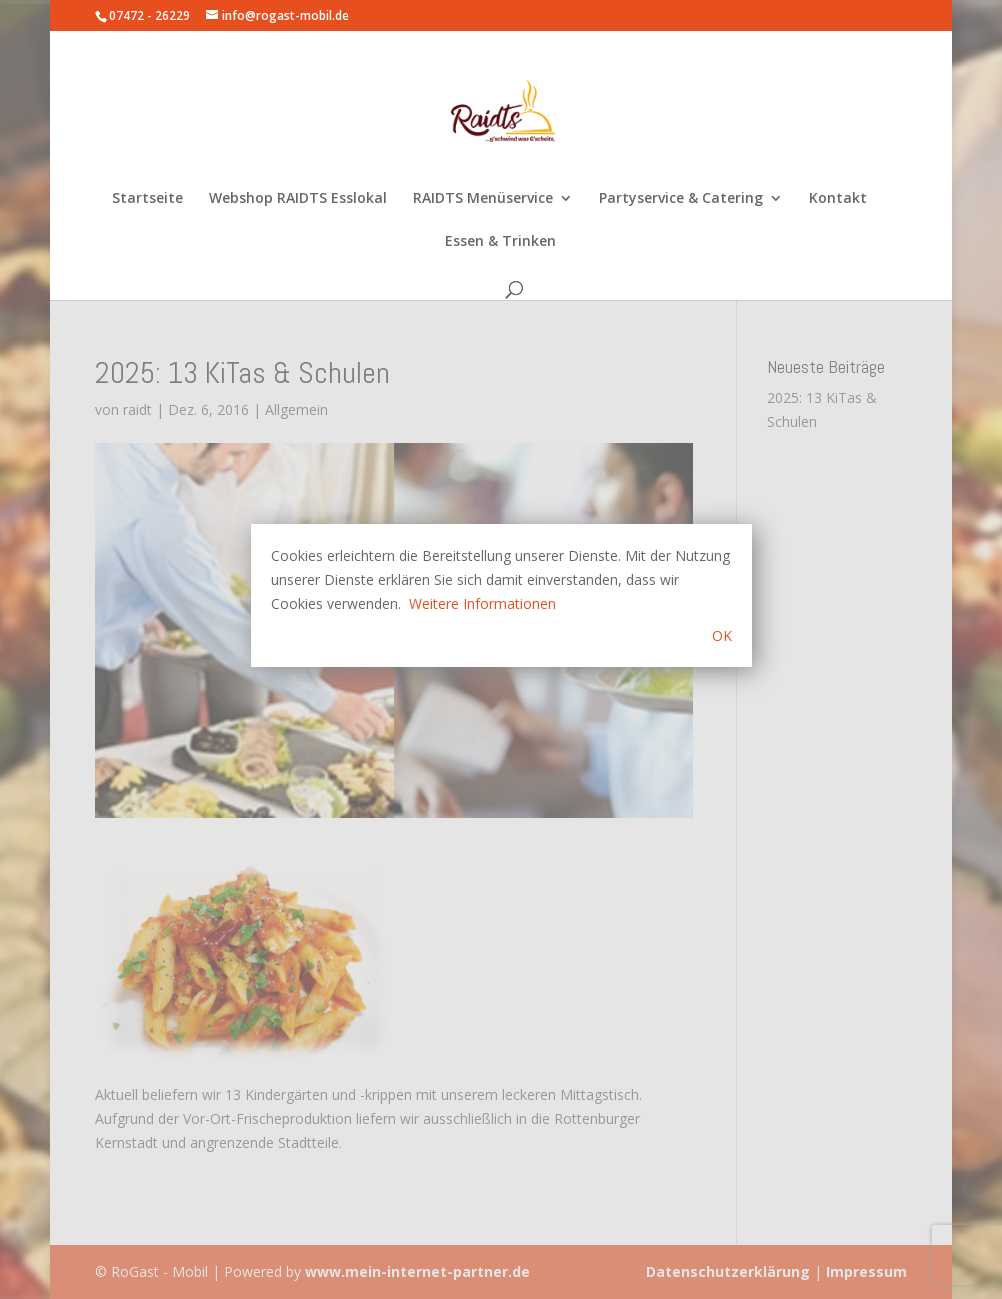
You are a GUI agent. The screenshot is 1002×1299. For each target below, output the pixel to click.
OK (722, 635)
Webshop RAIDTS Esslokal (298, 199)
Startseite (147, 199)
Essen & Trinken (500, 242)
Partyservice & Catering (681, 199)
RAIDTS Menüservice (483, 199)
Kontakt (838, 199)
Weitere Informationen (482, 603)
